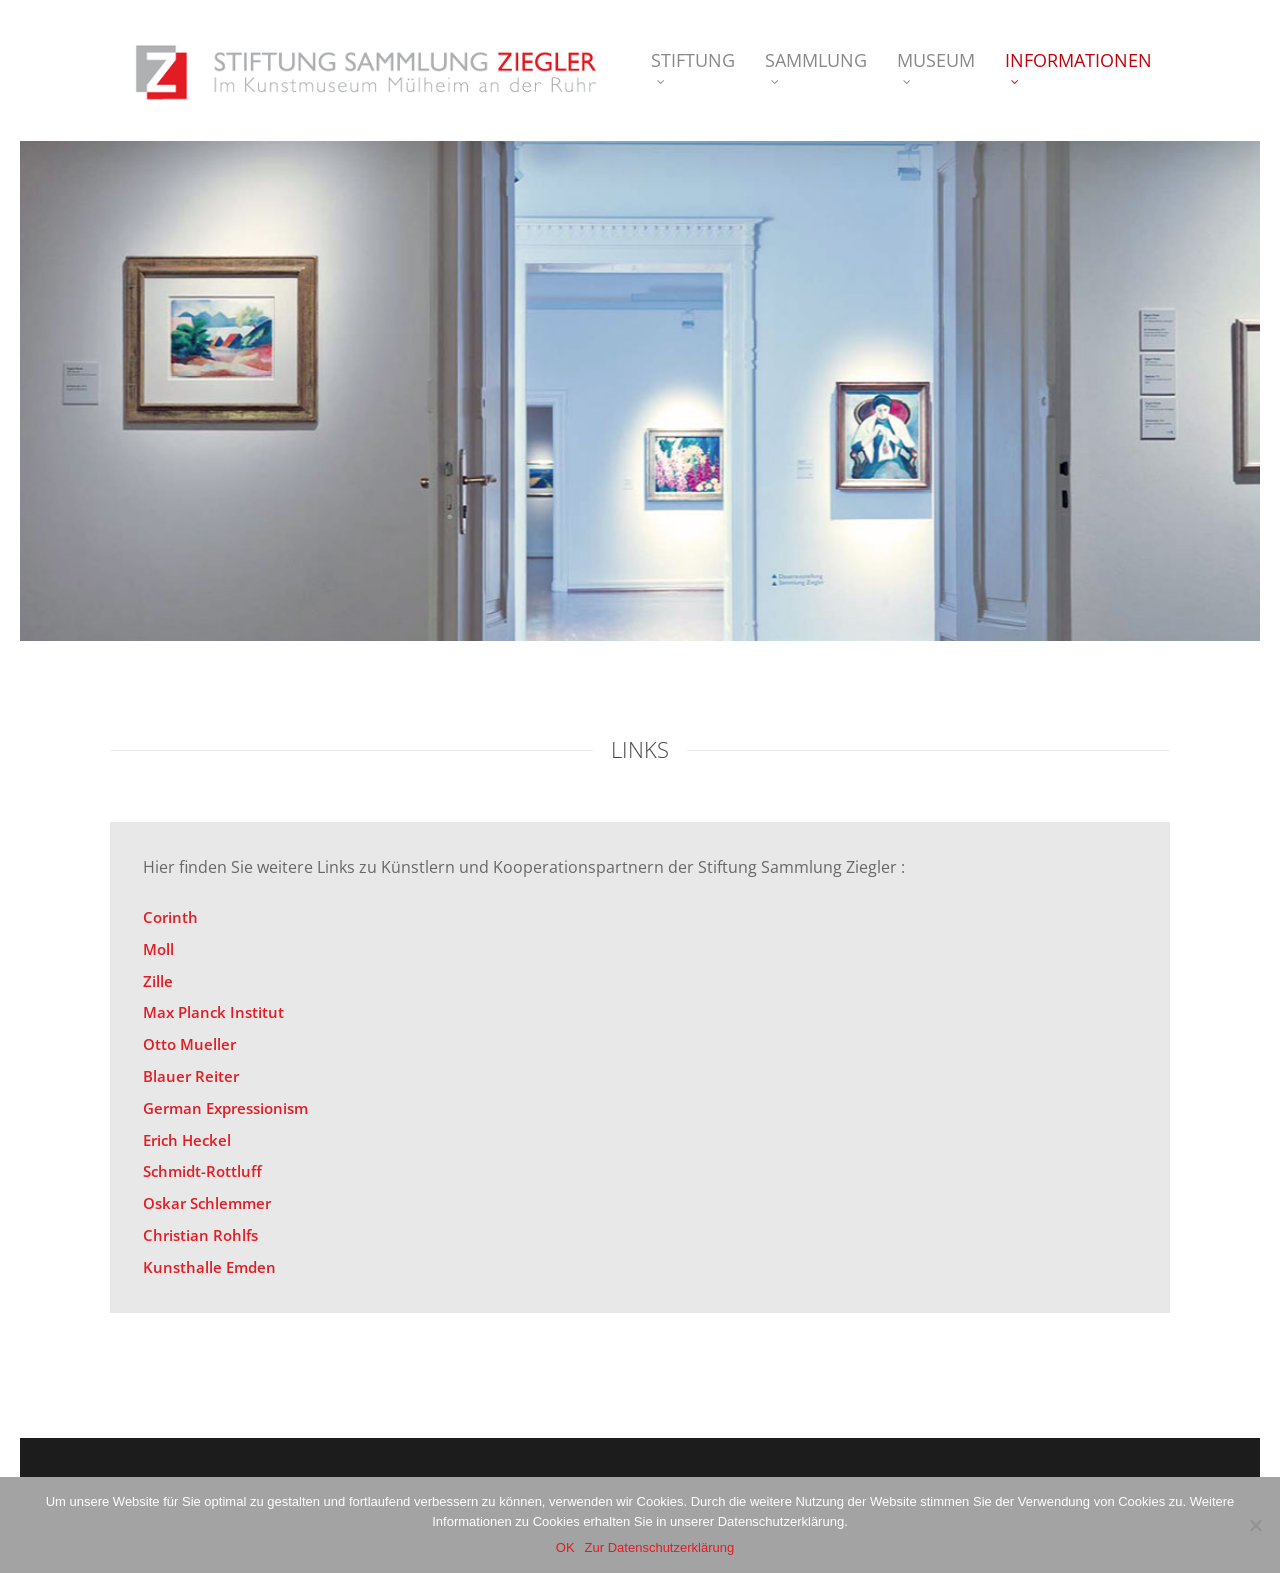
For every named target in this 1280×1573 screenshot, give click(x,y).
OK (565, 1547)
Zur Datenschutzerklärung (660, 1547)
